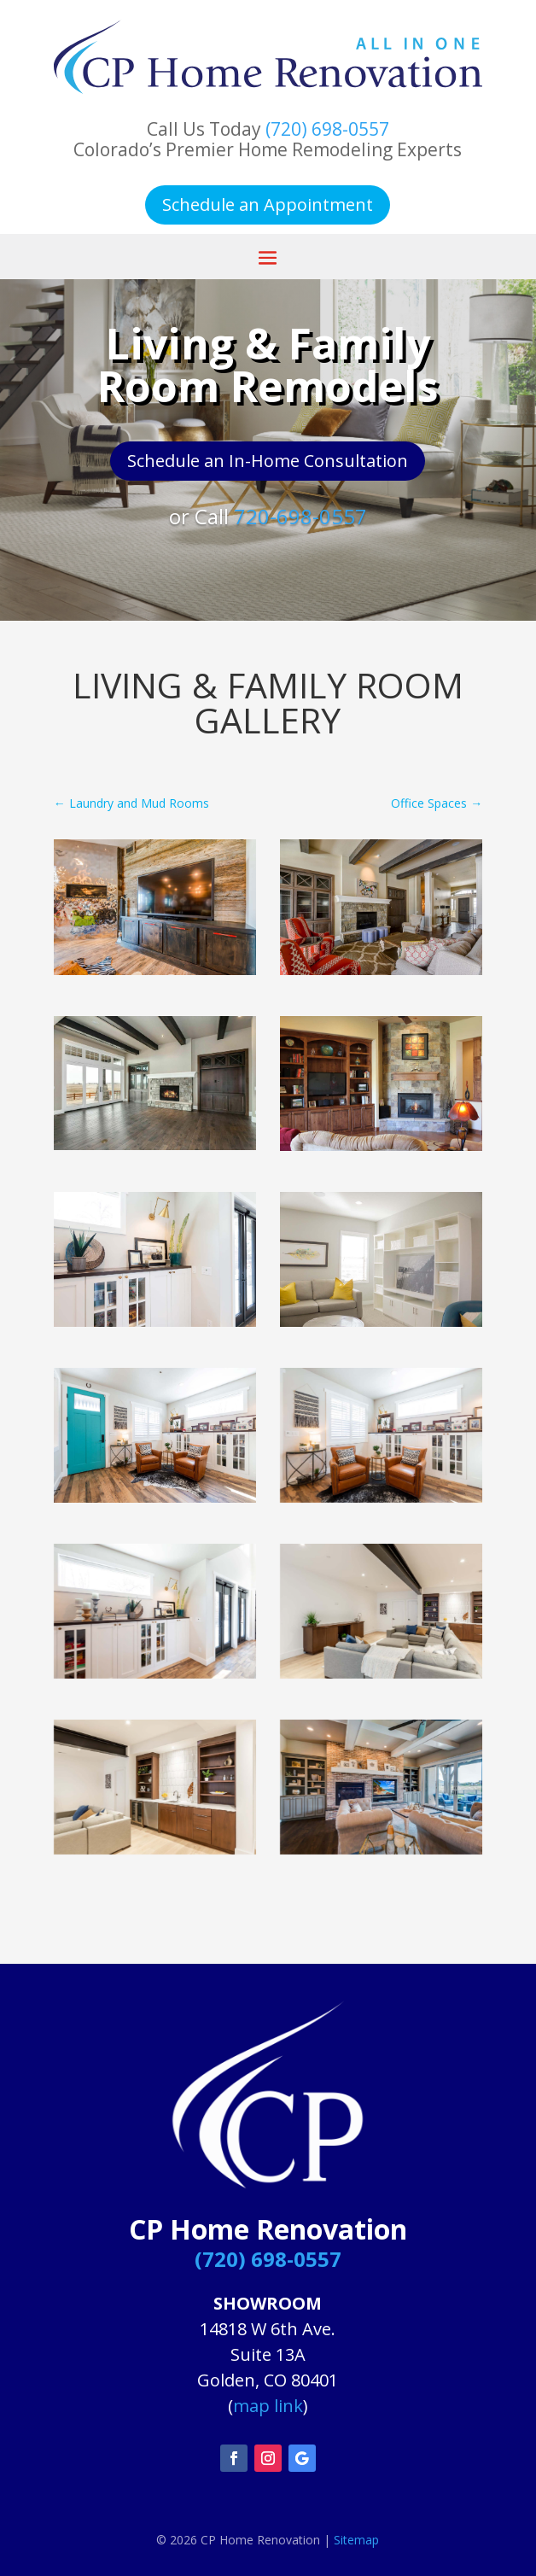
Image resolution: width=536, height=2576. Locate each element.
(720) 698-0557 (327, 129)
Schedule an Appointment (267, 204)
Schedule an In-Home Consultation (267, 460)
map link (268, 2405)
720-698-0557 (300, 516)
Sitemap (356, 2540)
